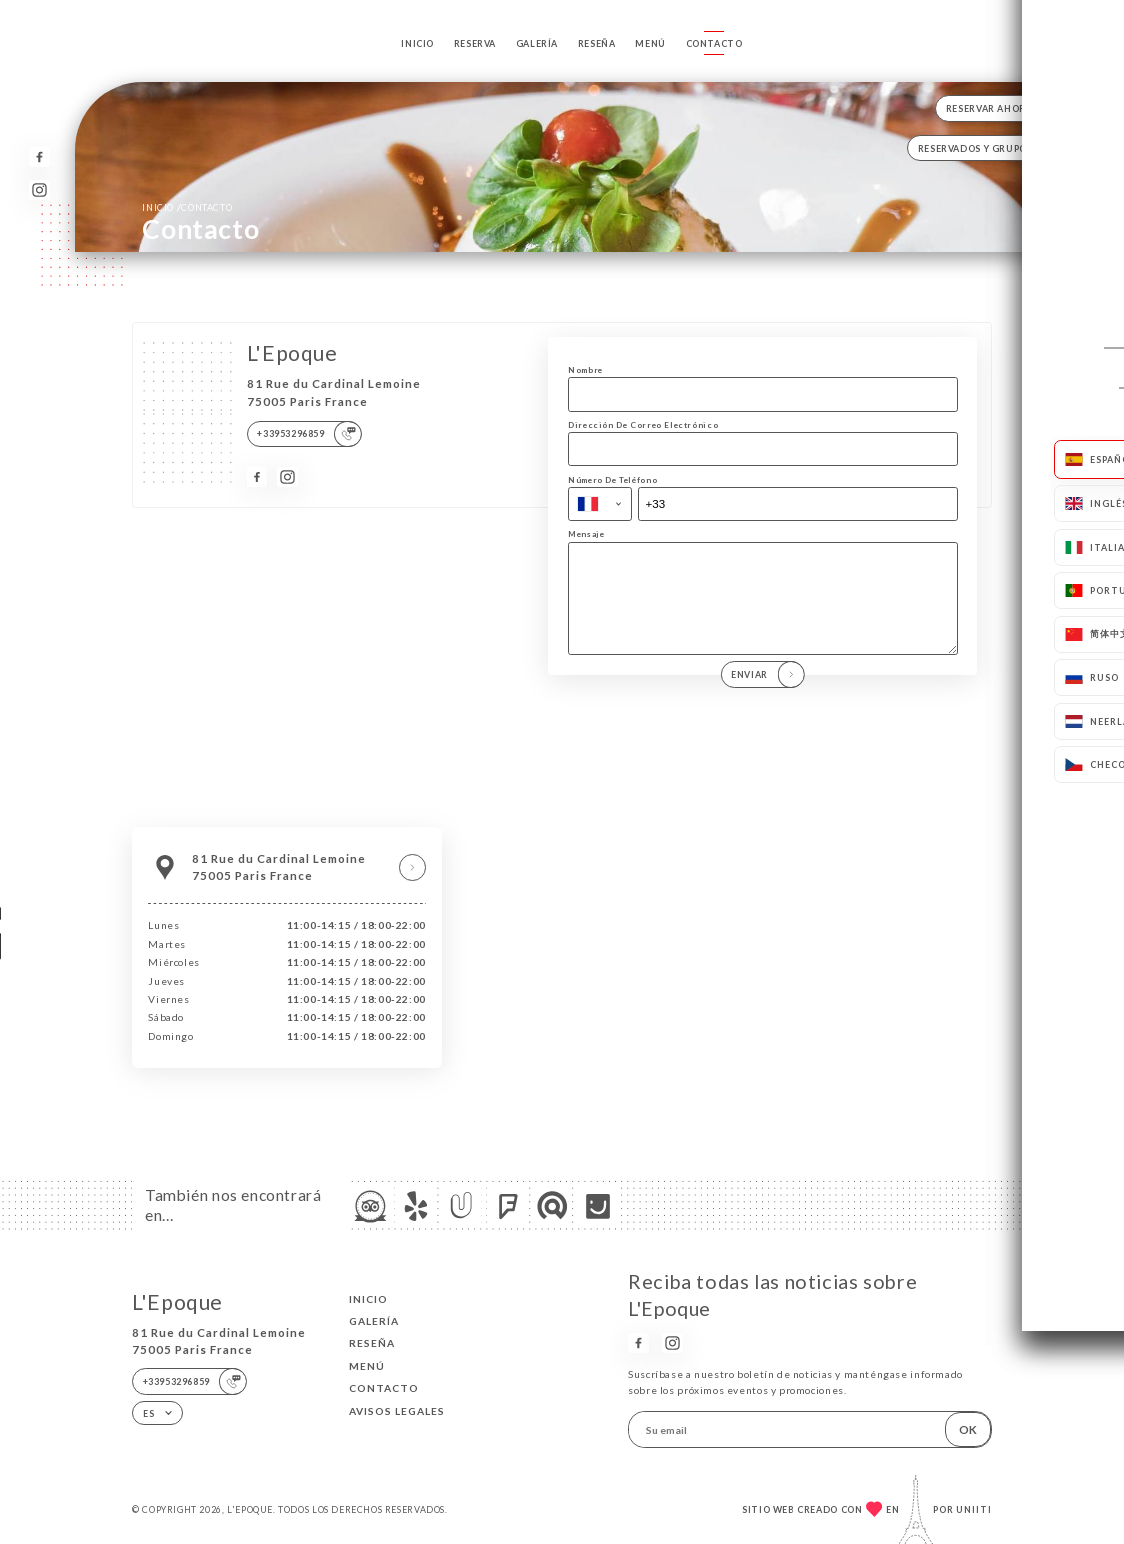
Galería (537, 43)
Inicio (417, 43)
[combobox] (600, 504)
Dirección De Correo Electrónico (643, 425)
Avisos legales (397, 1411)
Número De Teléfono (612, 480)
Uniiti (974, 1509)
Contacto (714, 43)
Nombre (585, 370)
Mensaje (586, 534)
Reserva (475, 43)
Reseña (597, 43)
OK (968, 1429)
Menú (650, 43)
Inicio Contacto (187, 207)
